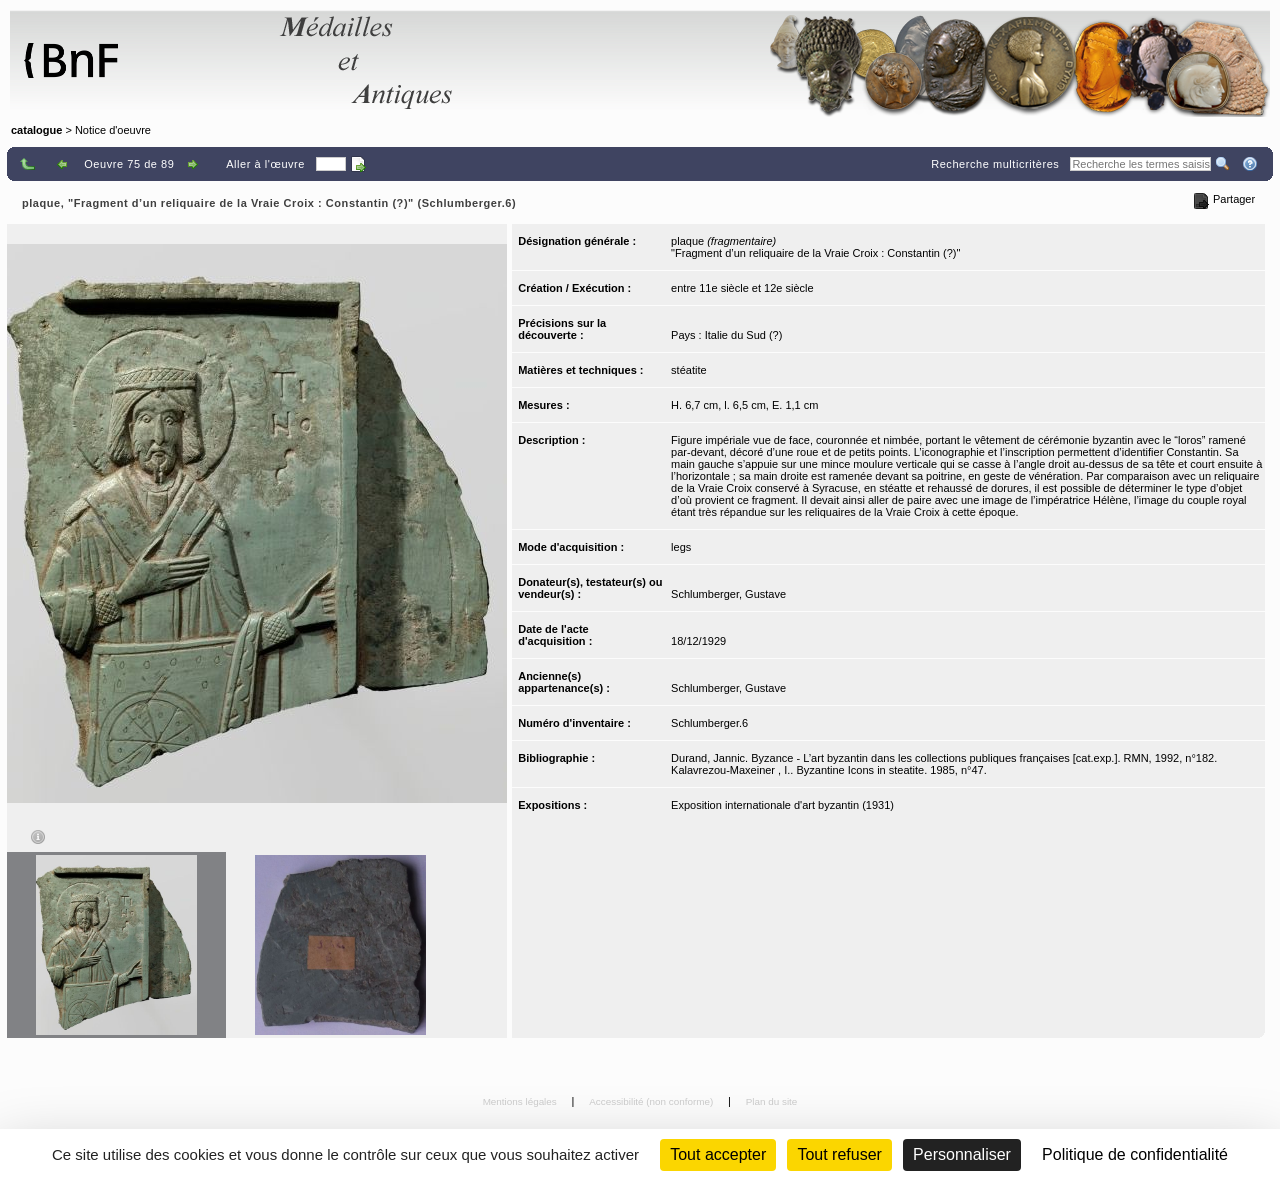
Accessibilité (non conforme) (652, 1101)
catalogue (36, 130)
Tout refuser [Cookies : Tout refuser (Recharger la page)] (839, 1154)
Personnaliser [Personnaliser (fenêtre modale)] (962, 1154)
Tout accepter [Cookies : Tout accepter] (718, 1154)
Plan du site (772, 1101)
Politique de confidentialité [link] (1135, 1154)
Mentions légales (521, 1101)
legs (681, 547)
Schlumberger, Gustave (728, 594)
